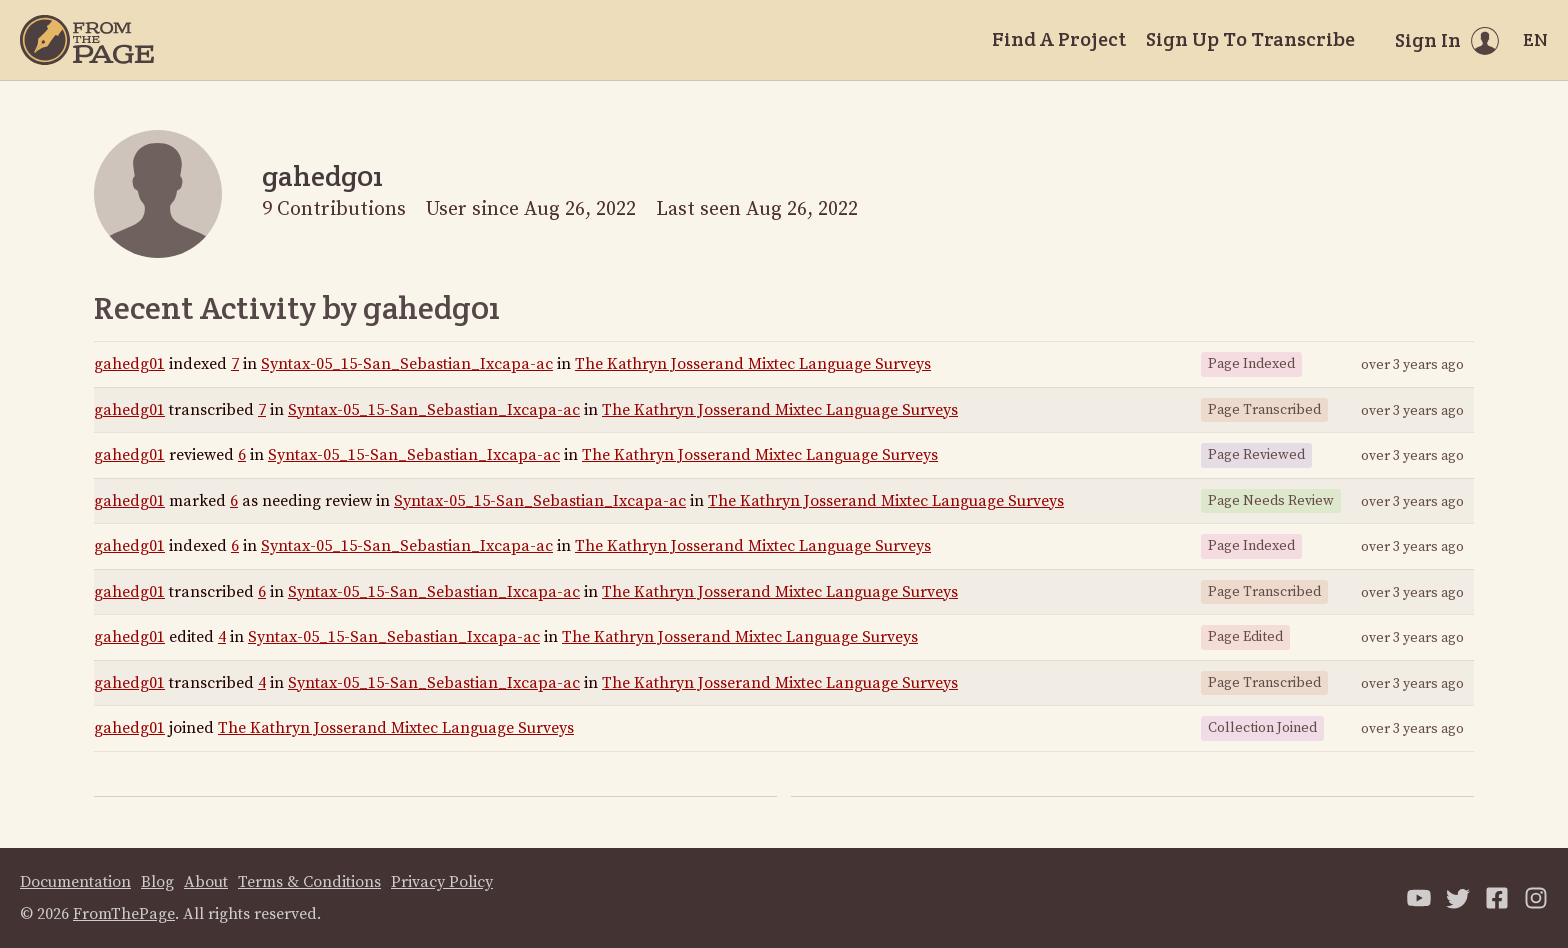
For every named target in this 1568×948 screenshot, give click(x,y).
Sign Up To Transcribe (1250, 39)
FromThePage (124, 914)
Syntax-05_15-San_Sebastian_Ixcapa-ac (407, 364)
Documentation (75, 882)
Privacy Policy (442, 882)
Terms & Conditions (309, 882)
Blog (157, 882)
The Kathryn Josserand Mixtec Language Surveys (753, 364)
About (206, 882)
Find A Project (1059, 39)
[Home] (87, 40)
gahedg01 (129, 364)
